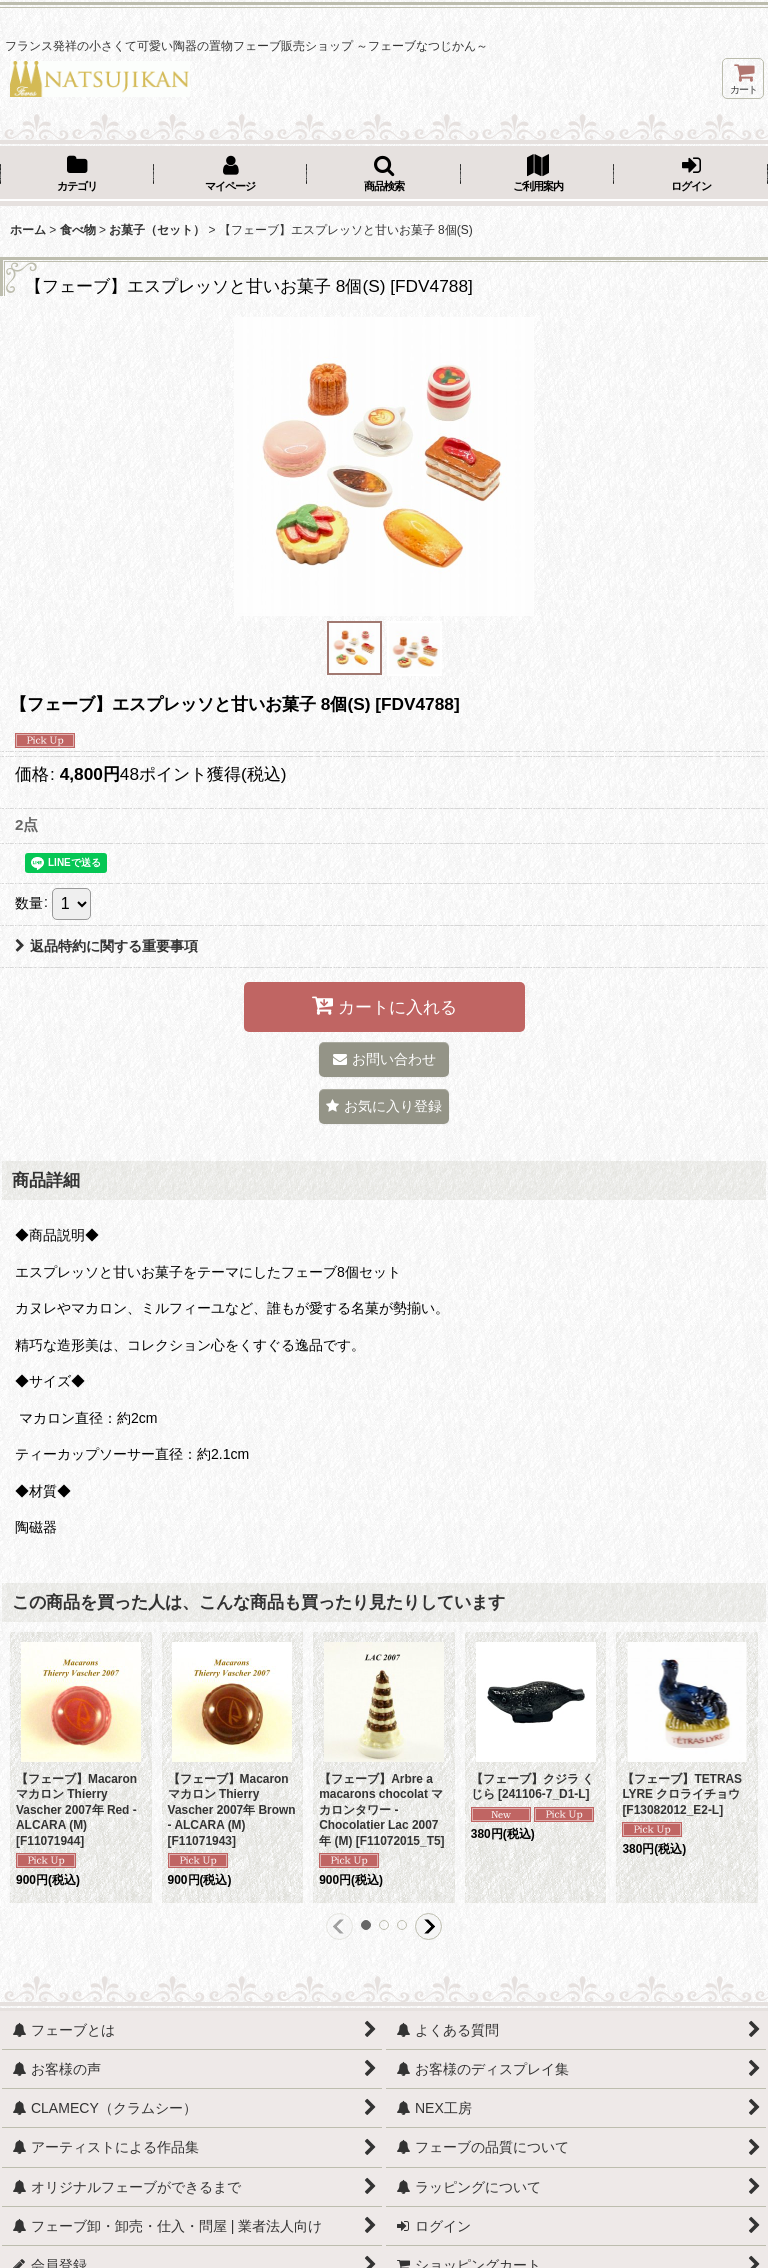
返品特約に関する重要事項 (106, 946)
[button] (384, 175)
